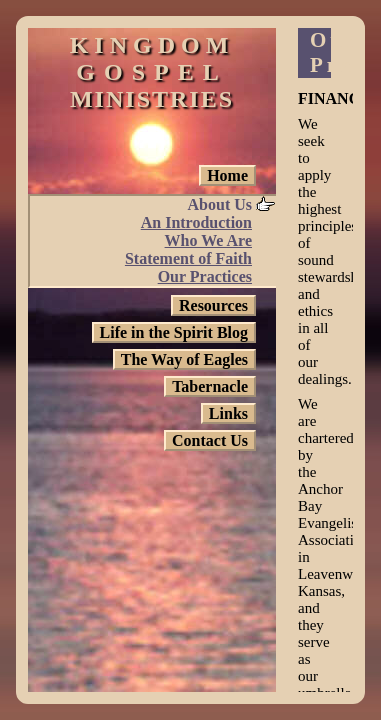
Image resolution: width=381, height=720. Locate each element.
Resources (213, 305)
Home (227, 175)
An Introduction (196, 222)
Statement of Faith (188, 258)
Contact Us (210, 440)
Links (228, 413)
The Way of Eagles (184, 359)
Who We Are (208, 240)
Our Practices (205, 276)
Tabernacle (210, 386)
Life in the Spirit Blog (174, 332)
